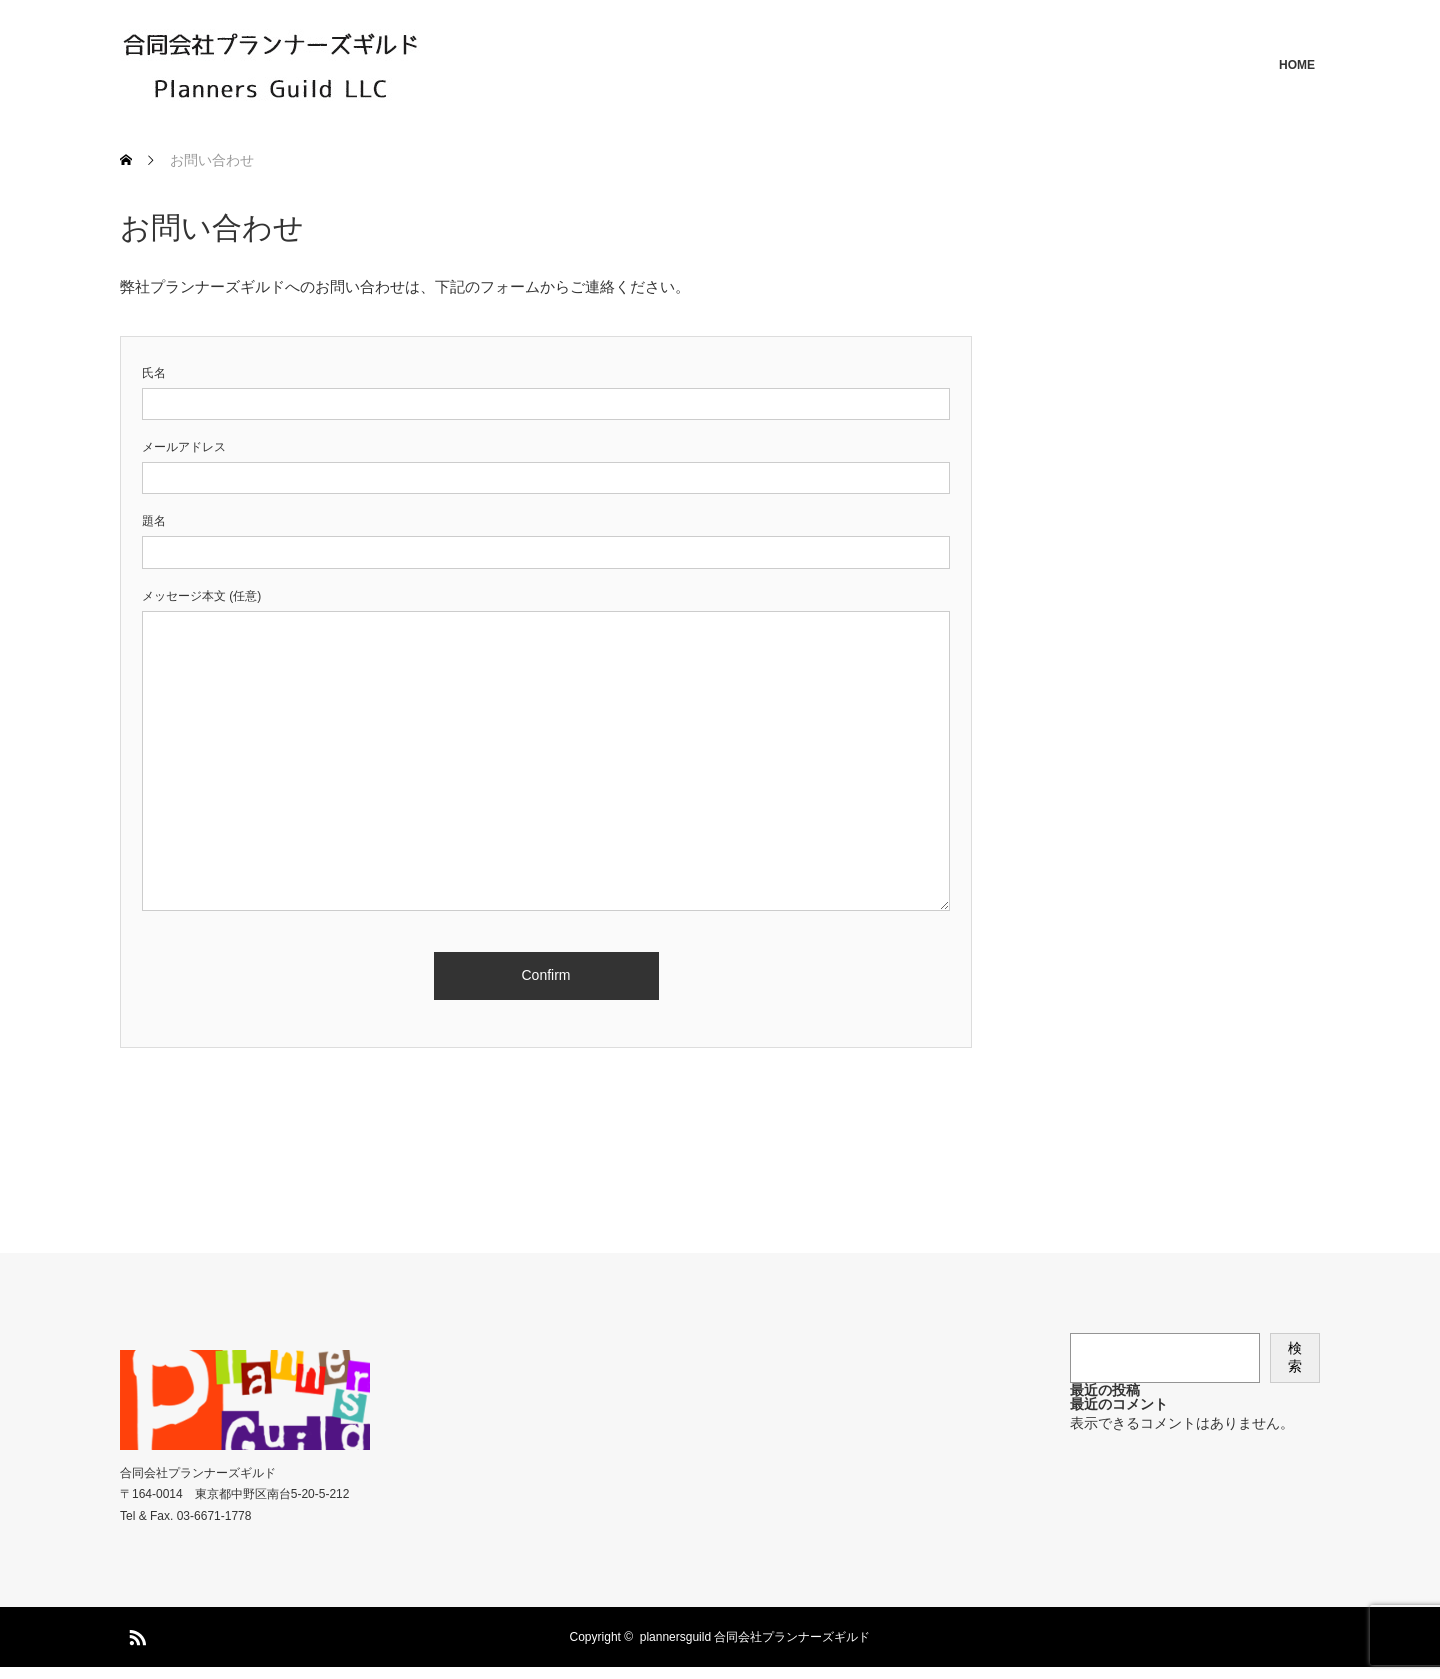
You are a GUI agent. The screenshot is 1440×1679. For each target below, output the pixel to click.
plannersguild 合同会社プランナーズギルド (755, 1637)
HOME (1297, 65)
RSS (135, 1634)
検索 (1295, 1357)
